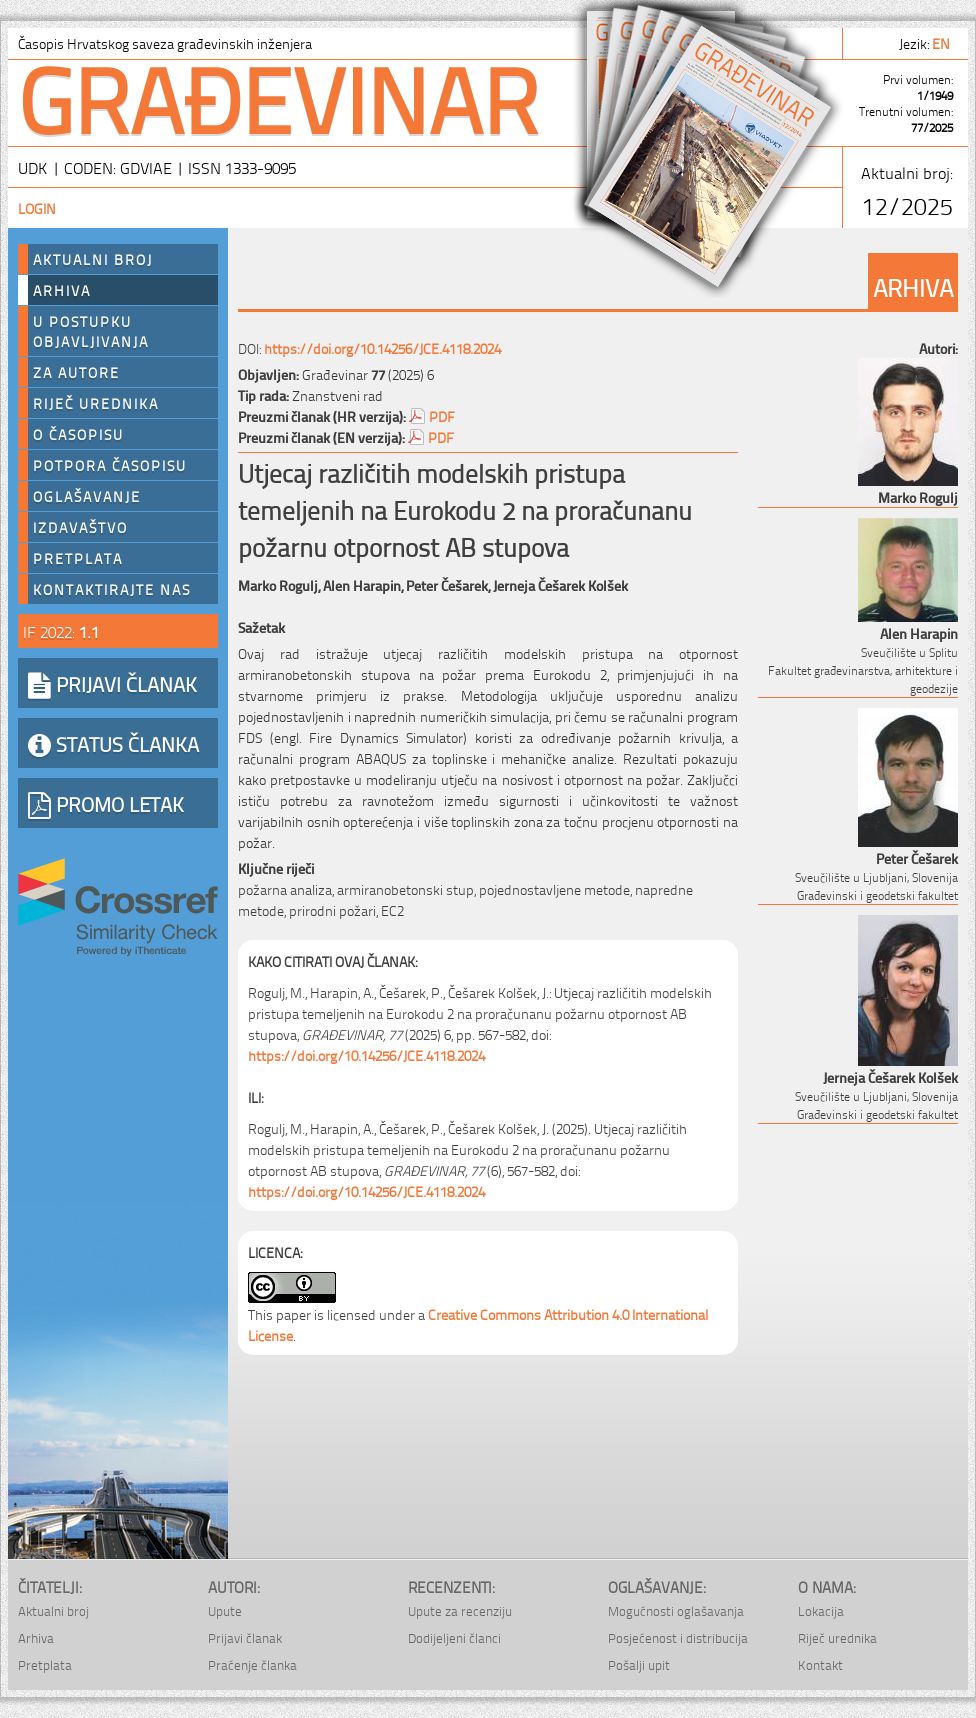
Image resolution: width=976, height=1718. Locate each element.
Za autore (76, 372)
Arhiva (62, 290)
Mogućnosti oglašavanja (676, 1610)
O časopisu (78, 434)
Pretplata (78, 558)
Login (37, 207)
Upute (225, 1610)
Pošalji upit (639, 1664)
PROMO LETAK (106, 803)
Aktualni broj (93, 259)
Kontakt (820, 1664)
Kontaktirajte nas (112, 589)
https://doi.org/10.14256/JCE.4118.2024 (382, 347)
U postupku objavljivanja (91, 331)
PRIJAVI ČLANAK (112, 683)
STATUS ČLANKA (113, 743)
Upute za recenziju (460, 1610)
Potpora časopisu (110, 465)
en (942, 42)
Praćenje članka (252, 1664)
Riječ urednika (96, 403)
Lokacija (821, 1610)
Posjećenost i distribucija (678, 1637)
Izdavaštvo (80, 527)
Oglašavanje (87, 496)
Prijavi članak (245, 1637)
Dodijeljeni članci (454, 1637)
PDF (442, 415)
